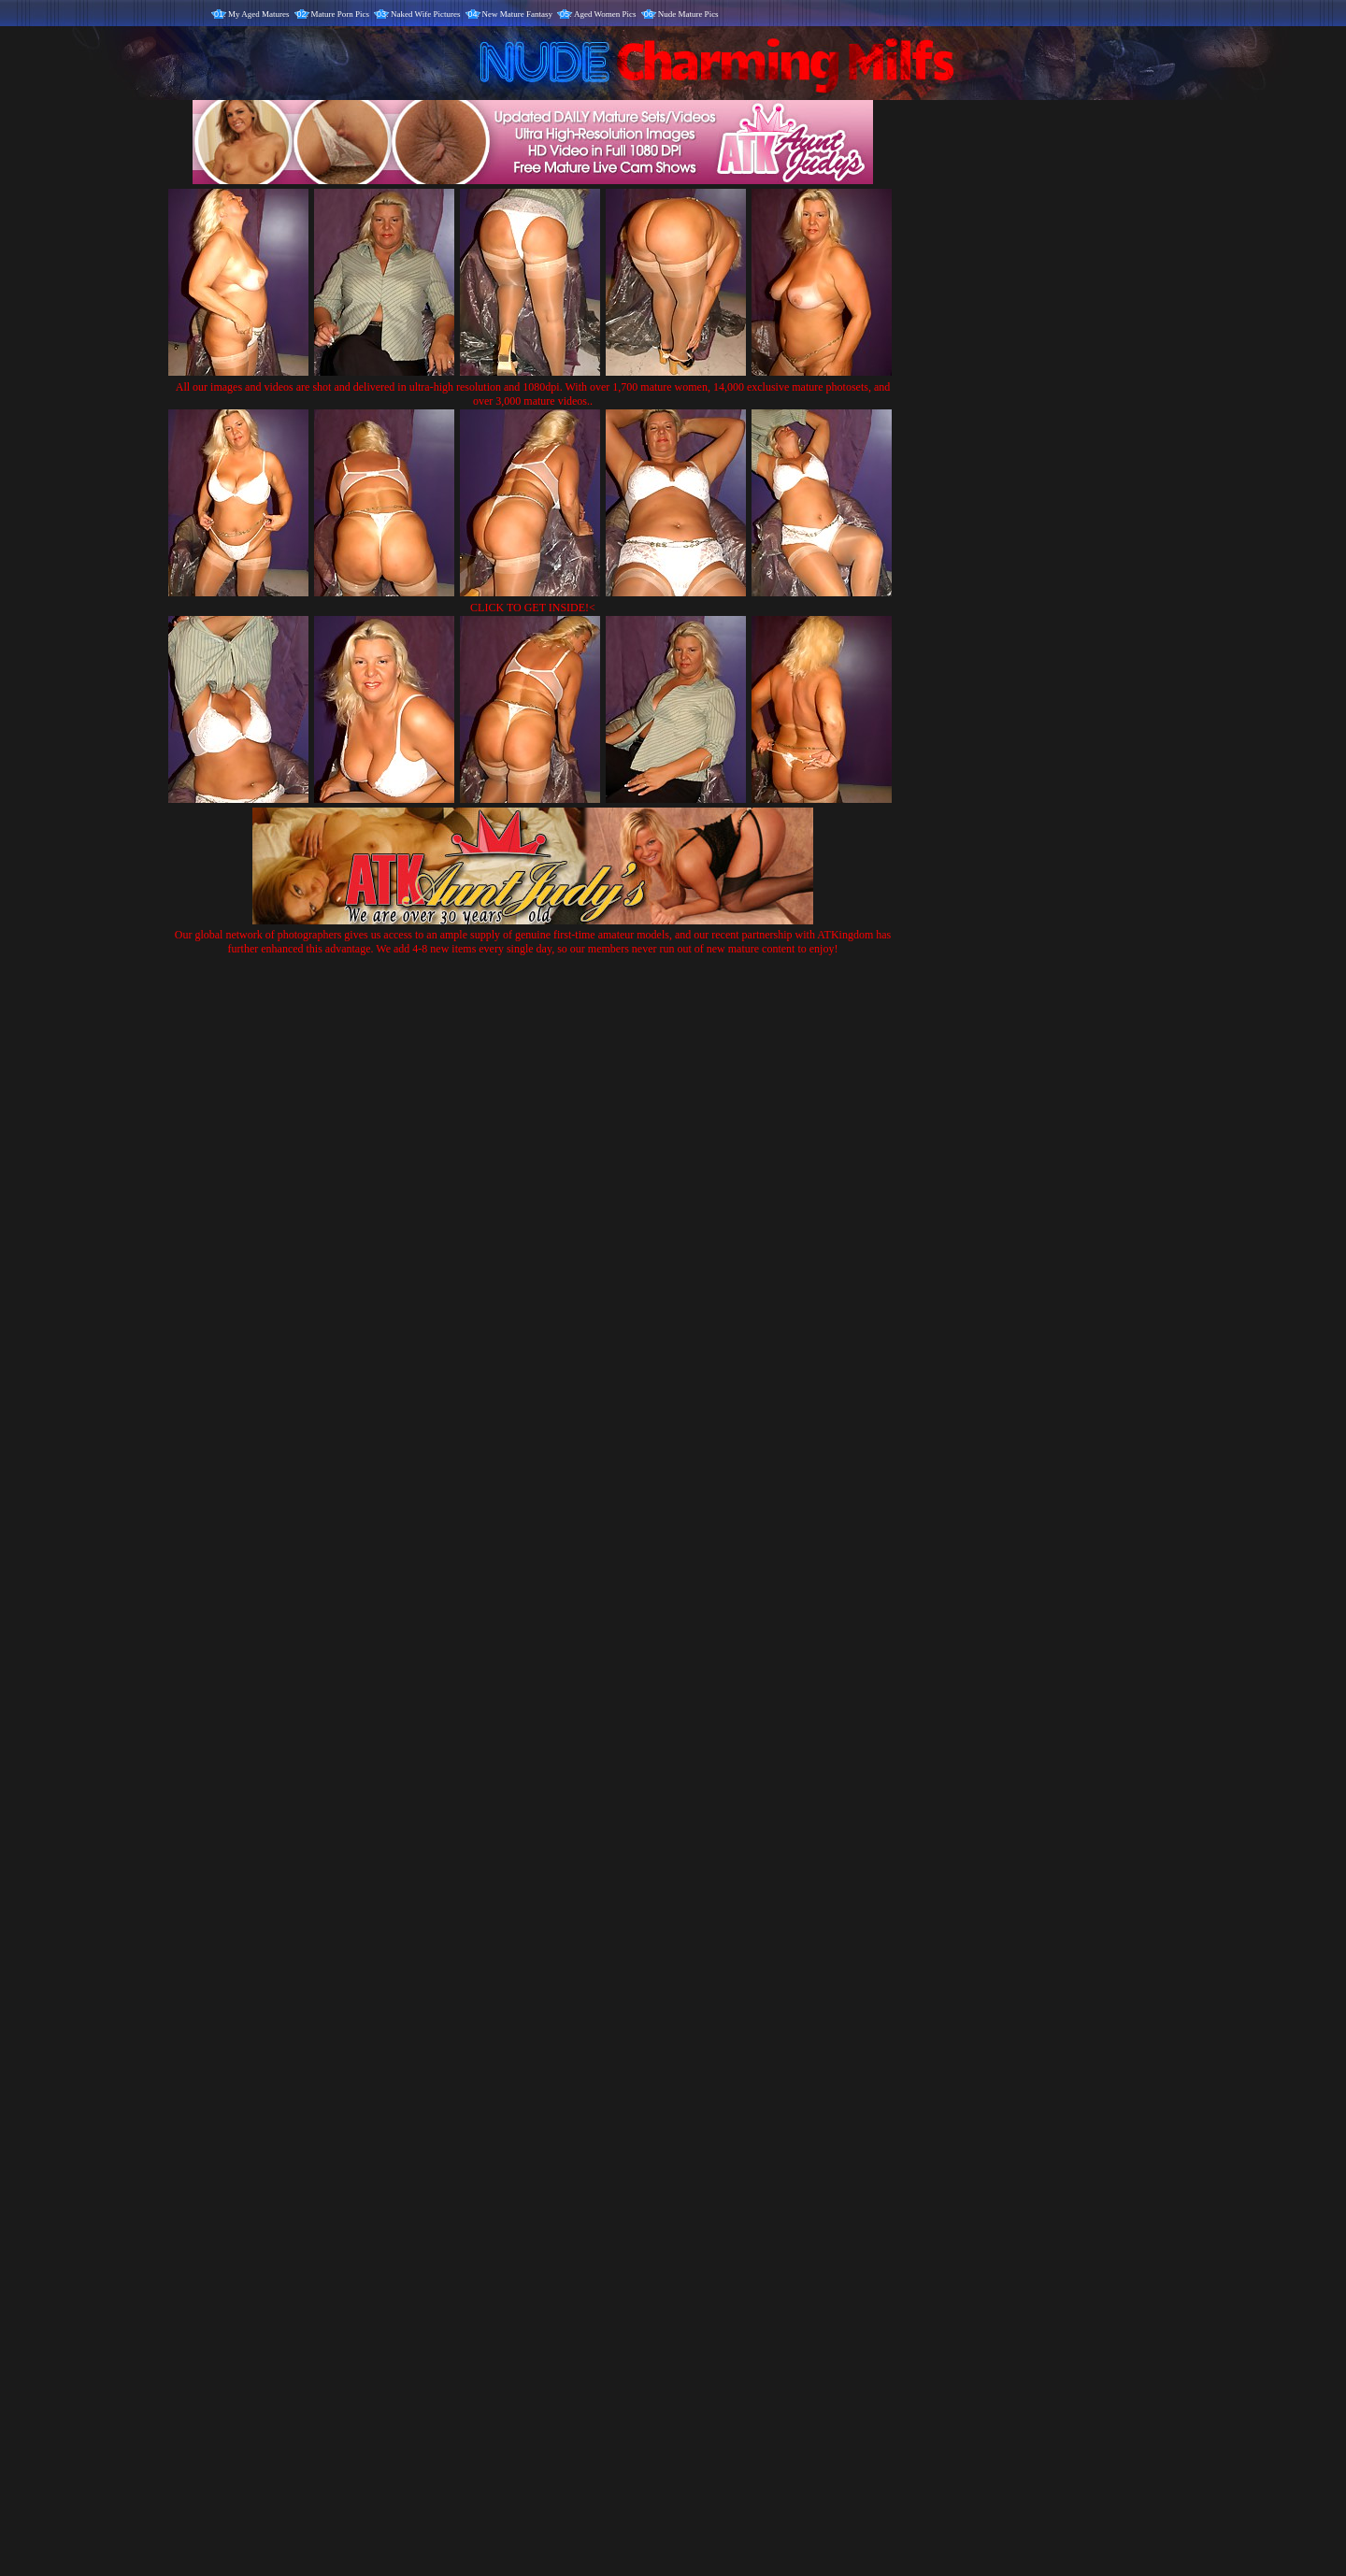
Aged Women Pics (605, 14)
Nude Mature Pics (688, 14)
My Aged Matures (259, 14)
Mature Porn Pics (340, 14)
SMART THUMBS (706, 2186)
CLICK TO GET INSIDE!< (532, 607)
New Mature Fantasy (517, 14)
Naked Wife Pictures (425, 14)
